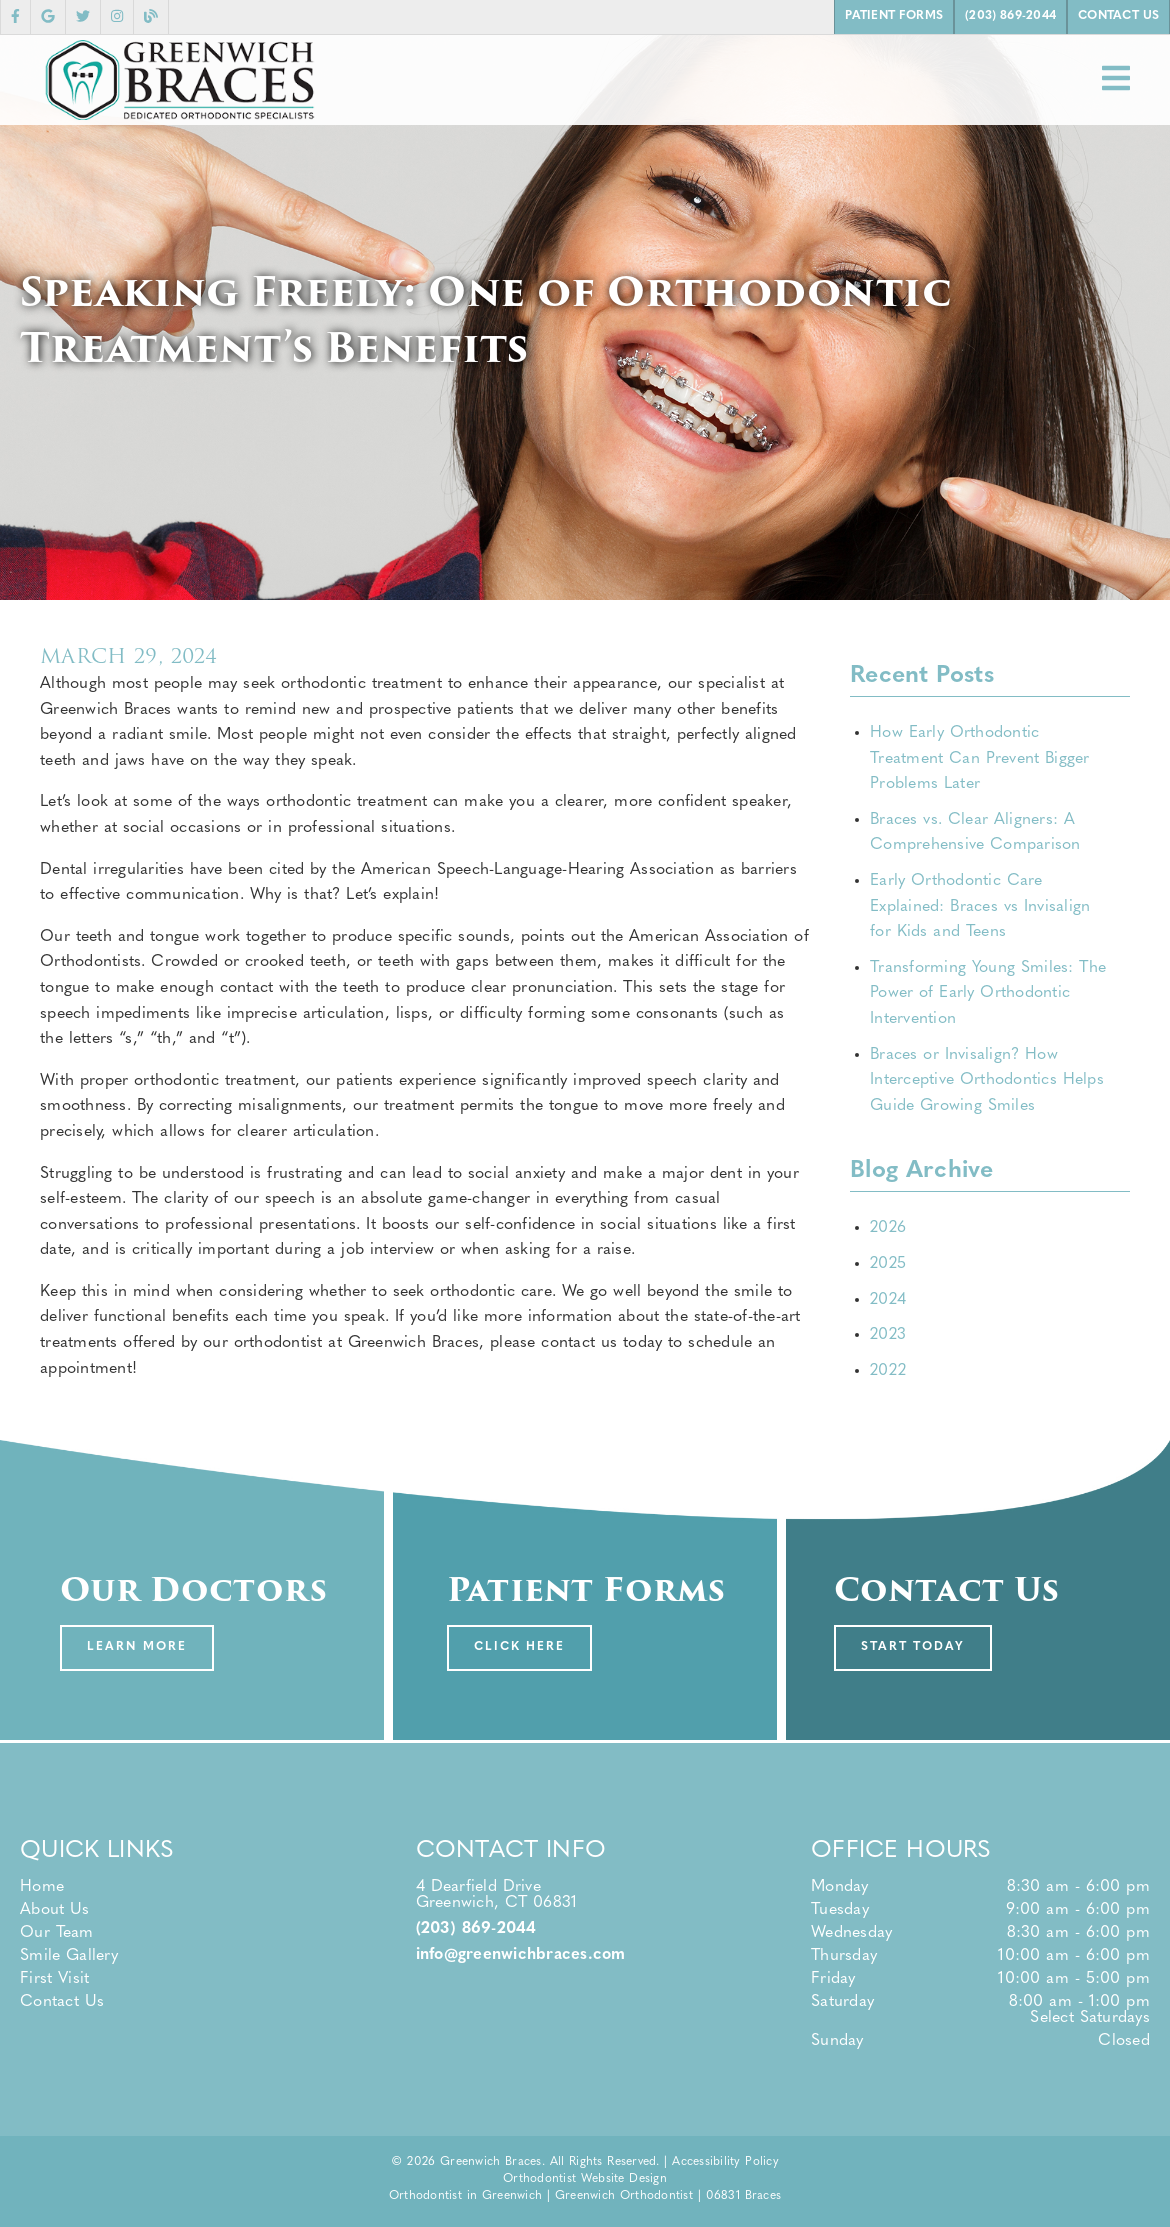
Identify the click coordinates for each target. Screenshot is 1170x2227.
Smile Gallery (69, 1956)
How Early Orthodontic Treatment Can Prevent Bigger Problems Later (980, 758)
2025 (888, 1264)
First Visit (54, 1979)
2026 (888, 1228)
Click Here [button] (520, 1647)
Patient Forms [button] (894, 16)
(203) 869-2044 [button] (1010, 16)
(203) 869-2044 (476, 1929)
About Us (55, 1910)
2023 (888, 1335)
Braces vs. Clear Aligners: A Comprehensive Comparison (975, 833)
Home (42, 1887)
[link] (15, 17)
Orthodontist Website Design (585, 2179)
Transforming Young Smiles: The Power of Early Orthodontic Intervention (988, 993)
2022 (888, 1371)
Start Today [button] (913, 1647)
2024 (888, 1300)
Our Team (57, 1933)
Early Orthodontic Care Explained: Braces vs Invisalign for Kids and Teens (980, 906)
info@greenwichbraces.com (521, 1955)
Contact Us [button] (1118, 16)
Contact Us (62, 2002)
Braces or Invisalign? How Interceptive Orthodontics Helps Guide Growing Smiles (987, 1080)
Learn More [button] (137, 1647)
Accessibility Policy (725, 2162)
